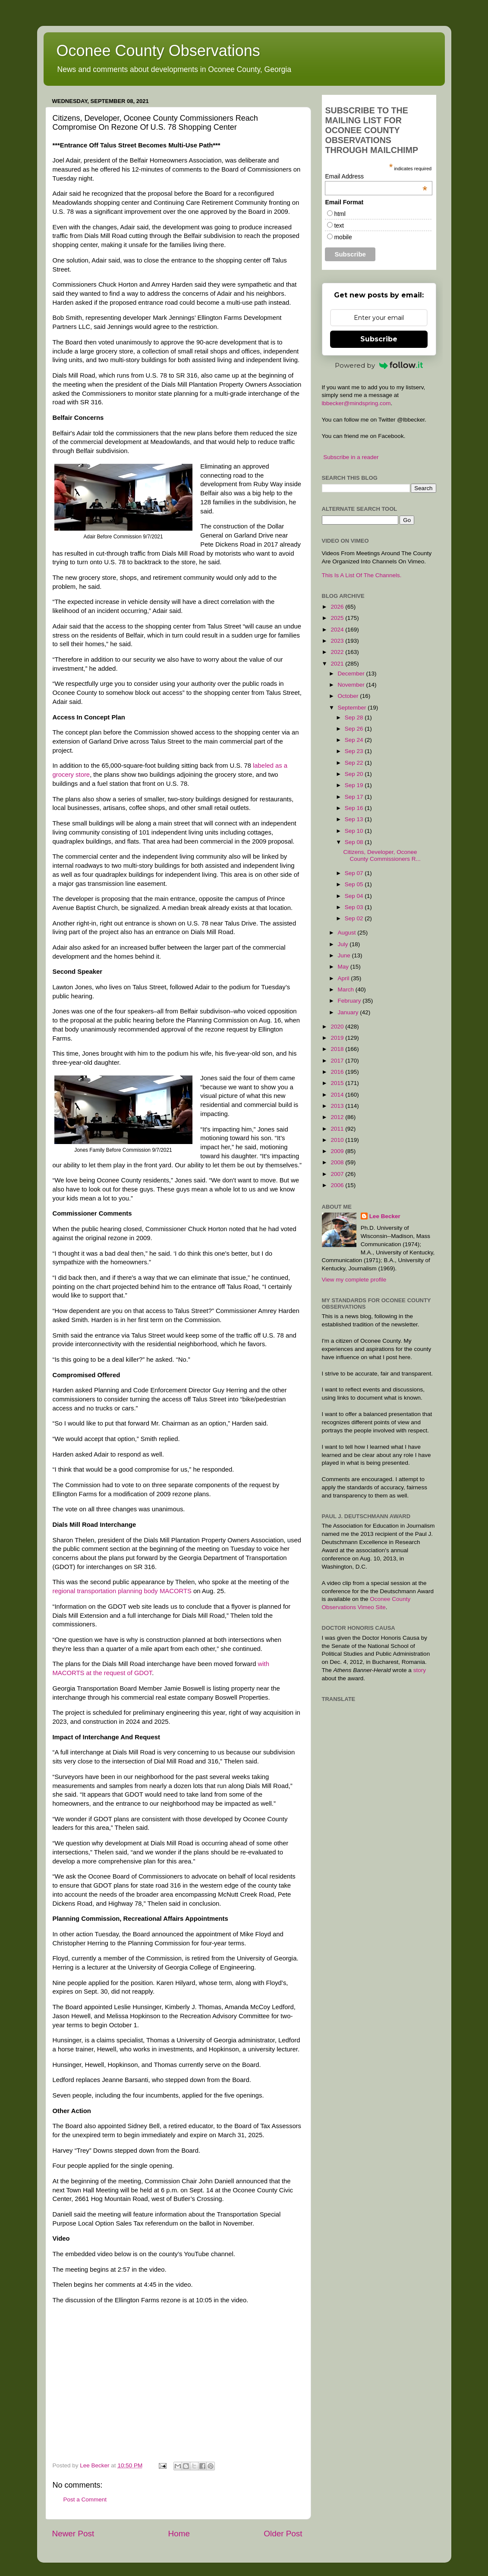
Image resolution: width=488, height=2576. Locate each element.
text (339, 225)
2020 (338, 1026)
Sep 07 (355, 873)
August (348, 932)
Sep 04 (355, 896)
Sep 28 (355, 717)
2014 (338, 1094)
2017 (338, 1060)
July (344, 944)
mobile (343, 237)
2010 (338, 1140)
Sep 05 (355, 884)
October (349, 696)
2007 (338, 1174)
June (345, 955)
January (349, 1012)
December (352, 673)
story (419, 1670)
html (339, 213)
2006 (338, 1185)
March (347, 989)
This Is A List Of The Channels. (362, 575)
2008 (338, 1162)
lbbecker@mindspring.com (356, 403)
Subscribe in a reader (350, 457)
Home (179, 2533)
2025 (338, 618)
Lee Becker (384, 1216)
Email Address (376, 176)
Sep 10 (355, 831)
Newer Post (73, 2533)
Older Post (283, 2533)
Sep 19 (355, 785)
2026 (338, 606)
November (352, 685)
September (353, 707)
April (344, 978)
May (344, 966)
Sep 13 (355, 819)
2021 (338, 663)
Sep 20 (355, 774)
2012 (338, 1117)
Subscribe (378, 339)
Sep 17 (355, 797)
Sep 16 (355, 808)
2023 (338, 641)
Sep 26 (355, 728)
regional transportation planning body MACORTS (122, 1591)
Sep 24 (355, 740)
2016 (338, 1072)
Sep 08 (355, 842)
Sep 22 (355, 763)
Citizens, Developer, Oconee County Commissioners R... (381, 855)
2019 (338, 1038)
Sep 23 (355, 751)
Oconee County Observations (158, 50)
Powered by (379, 365)
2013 (338, 1106)
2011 (338, 1128)
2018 (338, 1049)
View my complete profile (354, 1279)
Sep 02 (355, 918)
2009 (338, 1151)
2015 (338, 1083)
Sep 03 (355, 907)
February (350, 1000)
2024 (338, 629)
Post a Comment (85, 2499)
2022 (338, 652)
